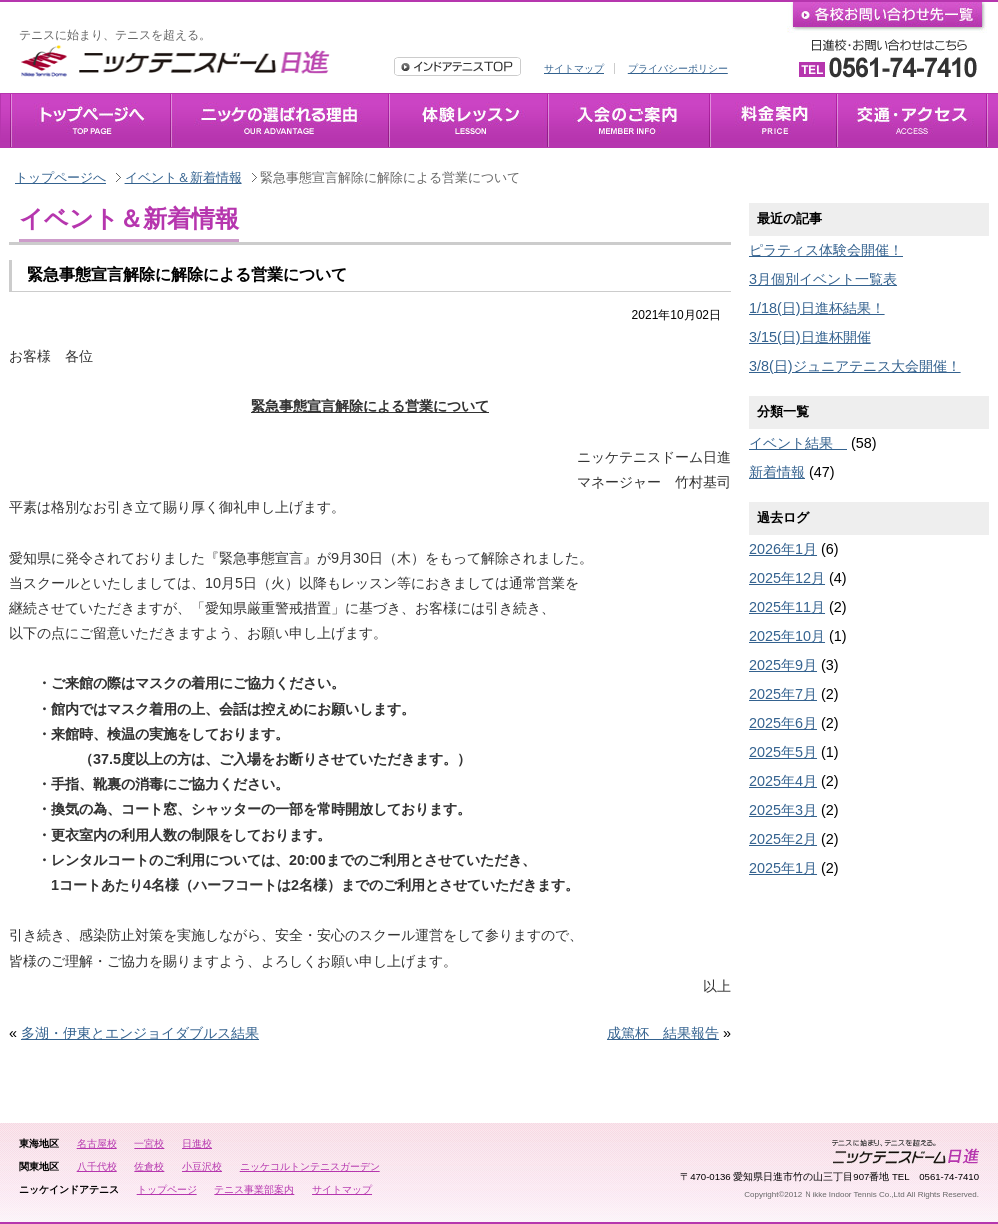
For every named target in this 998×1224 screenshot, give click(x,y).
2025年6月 (783, 723)
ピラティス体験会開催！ (826, 250)
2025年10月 (787, 636)
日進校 (197, 1143)
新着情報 (777, 472)
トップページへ (60, 177)
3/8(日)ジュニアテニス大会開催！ (855, 366)
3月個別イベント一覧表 (823, 279)
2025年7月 (783, 694)
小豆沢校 (202, 1166)
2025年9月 (783, 665)
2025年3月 (783, 810)
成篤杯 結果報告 (663, 1033)
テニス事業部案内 (254, 1189)
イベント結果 (798, 443)
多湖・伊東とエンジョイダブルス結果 (140, 1033)
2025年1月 (783, 868)
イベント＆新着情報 (183, 177)
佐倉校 (149, 1166)
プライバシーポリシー (678, 68)
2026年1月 (783, 549)
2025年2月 (783, 839)
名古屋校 (97, 1143)
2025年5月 (783, 752)
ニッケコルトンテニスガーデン (310, 1166)
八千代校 (97, 1166)
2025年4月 (783, 781)
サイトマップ (574, 68)
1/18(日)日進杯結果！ (817, 308)
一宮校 (149, 1143)
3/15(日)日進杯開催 (810, 337)
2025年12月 (787, 578)
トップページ (167, 1189)
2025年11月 (787, 607)
